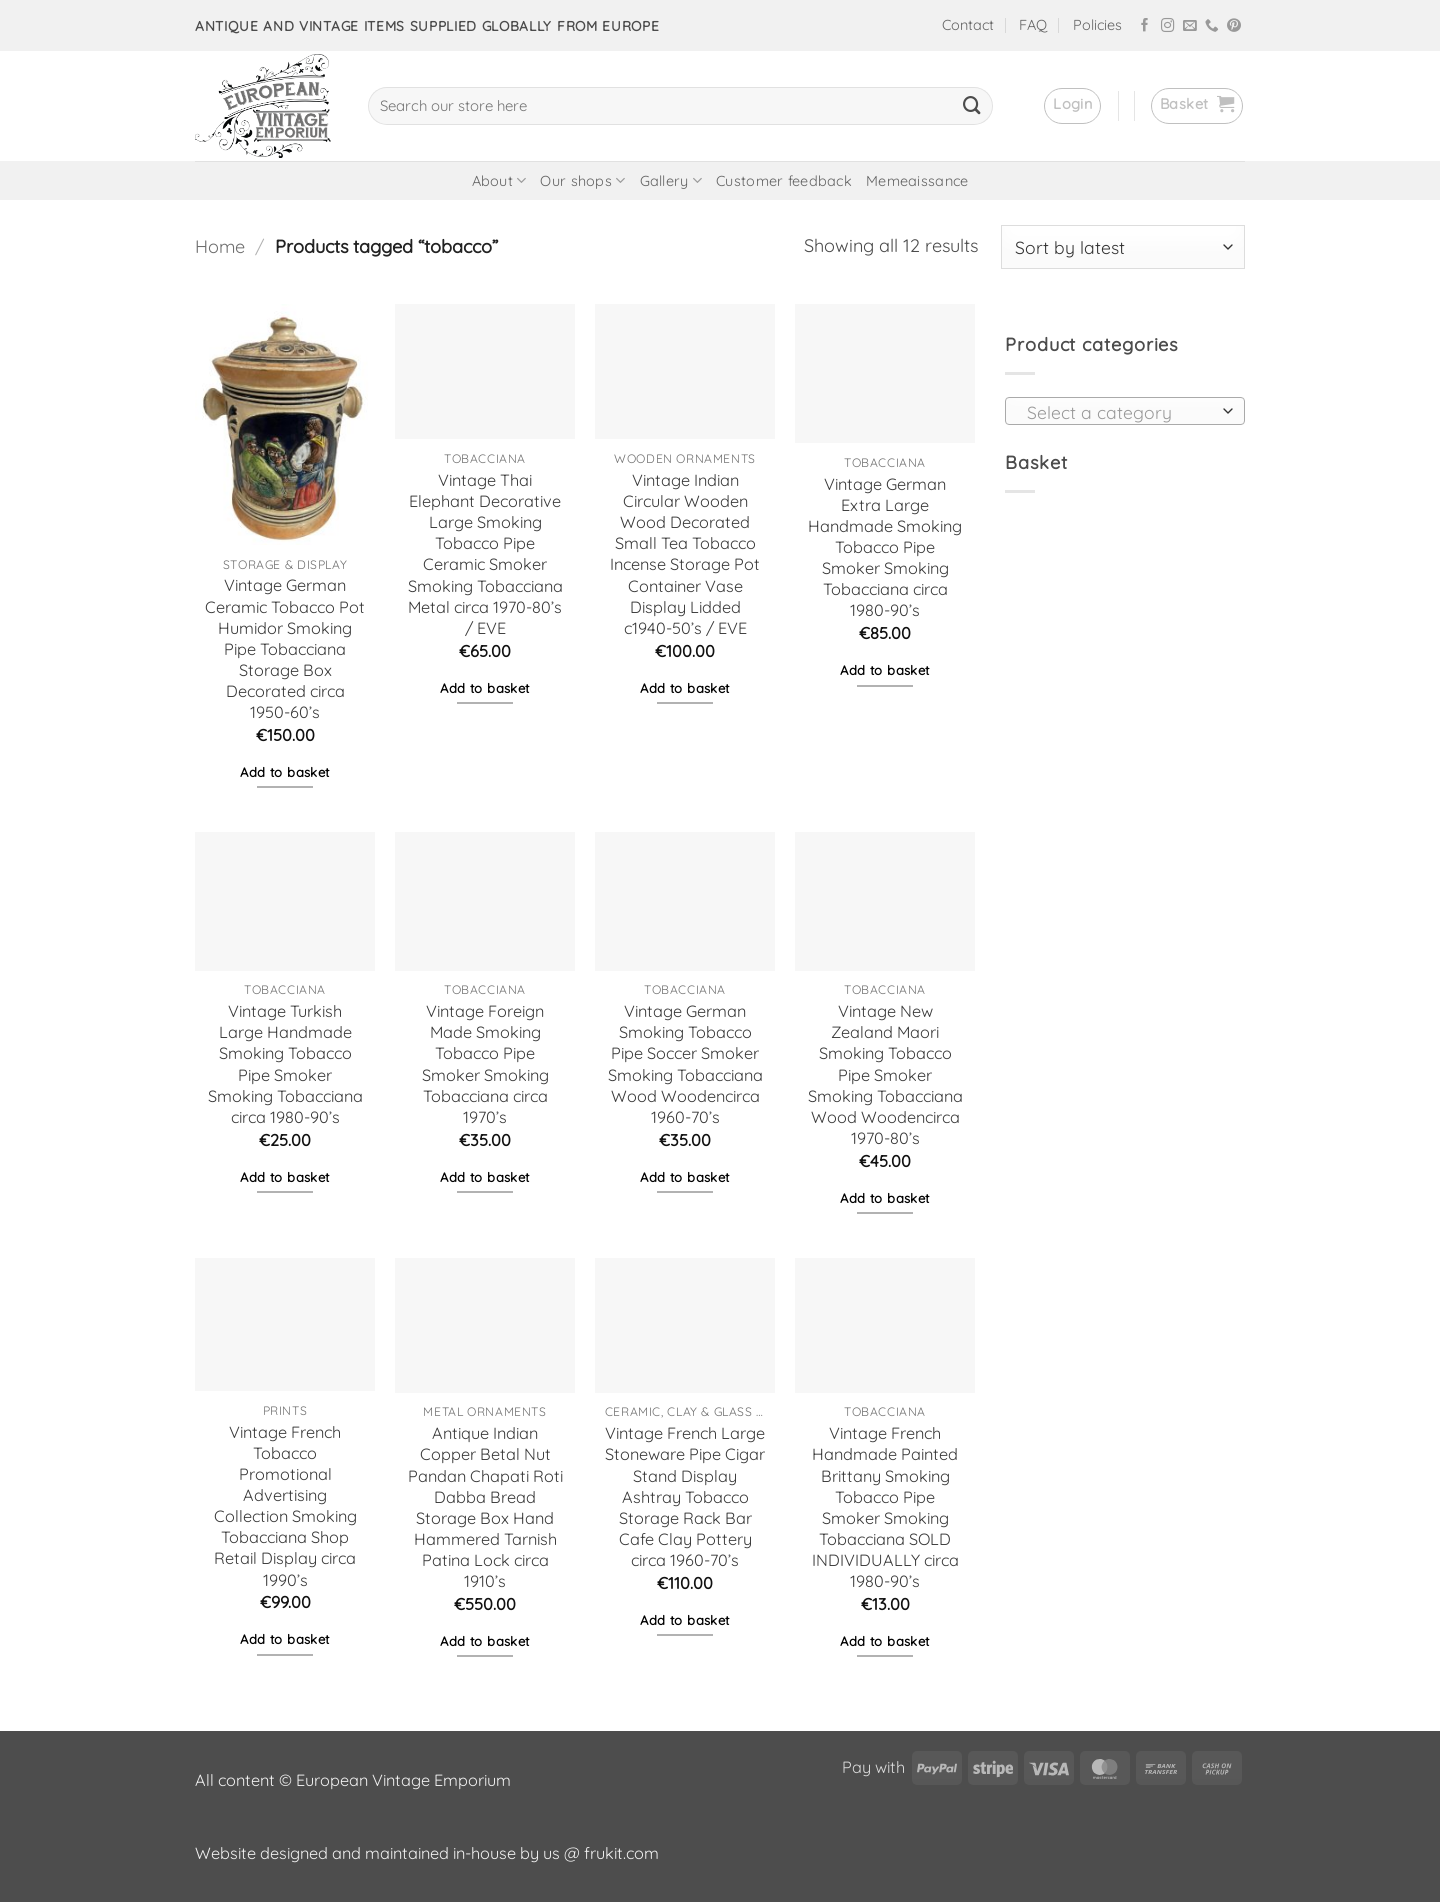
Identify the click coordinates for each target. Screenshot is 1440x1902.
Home (220, 246)
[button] (1072, 106)
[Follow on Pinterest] (1234, 26)
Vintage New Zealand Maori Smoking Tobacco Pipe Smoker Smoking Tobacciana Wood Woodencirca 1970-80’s (885, 1074)
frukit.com (621, 1853)
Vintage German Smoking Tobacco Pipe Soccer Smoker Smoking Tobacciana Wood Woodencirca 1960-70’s (685, 1064)
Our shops (582, 180)
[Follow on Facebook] (1145, 26)
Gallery (671, 180)
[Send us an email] (1190, 26)
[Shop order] (1123, 247)
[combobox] (1125, 411)
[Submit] (972, 106)
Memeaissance (917, 181)
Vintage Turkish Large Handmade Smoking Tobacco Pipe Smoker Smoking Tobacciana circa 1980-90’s (285, 1064)
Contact (968, 25)
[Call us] (1212, 26)
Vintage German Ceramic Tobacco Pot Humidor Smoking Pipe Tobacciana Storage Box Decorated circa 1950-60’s (285, 648)
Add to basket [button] (284, 772)
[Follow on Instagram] (1168, 26)
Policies (1097, 25)
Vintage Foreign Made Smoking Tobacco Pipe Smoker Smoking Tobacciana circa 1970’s (485, 1064)
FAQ (1033, 25)
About (499, 180)
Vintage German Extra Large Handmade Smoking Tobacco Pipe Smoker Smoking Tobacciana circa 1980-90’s (885, 547)
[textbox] (1119, 412)
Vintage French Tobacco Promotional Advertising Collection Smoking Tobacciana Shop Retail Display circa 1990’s (285, 1506)
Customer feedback (784, 181)
